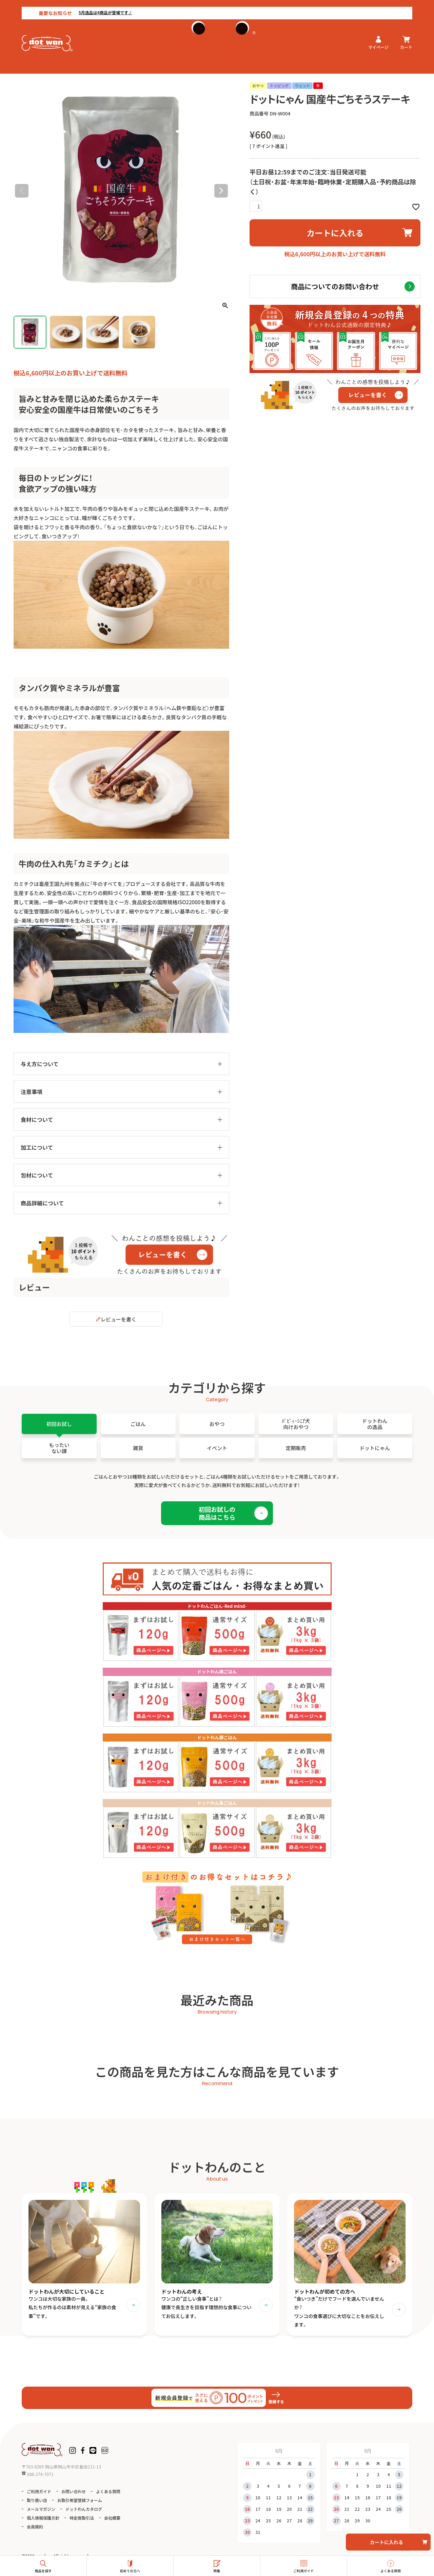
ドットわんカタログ (83, 2513)
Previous (21, 191)
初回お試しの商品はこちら (217, 1513)
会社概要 (112, 2522)
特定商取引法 (82, 2522)
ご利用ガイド (39, 2495)
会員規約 (35, 2531)
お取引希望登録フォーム (79, 2504)
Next (221, 191)
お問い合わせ (73, 2495)
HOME (20, 70)
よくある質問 (108, 2495)
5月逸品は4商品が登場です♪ (84, 5)
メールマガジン (41, 2513)
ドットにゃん (45, 70)
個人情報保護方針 (43, 2522)
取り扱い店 (37, 2504)
